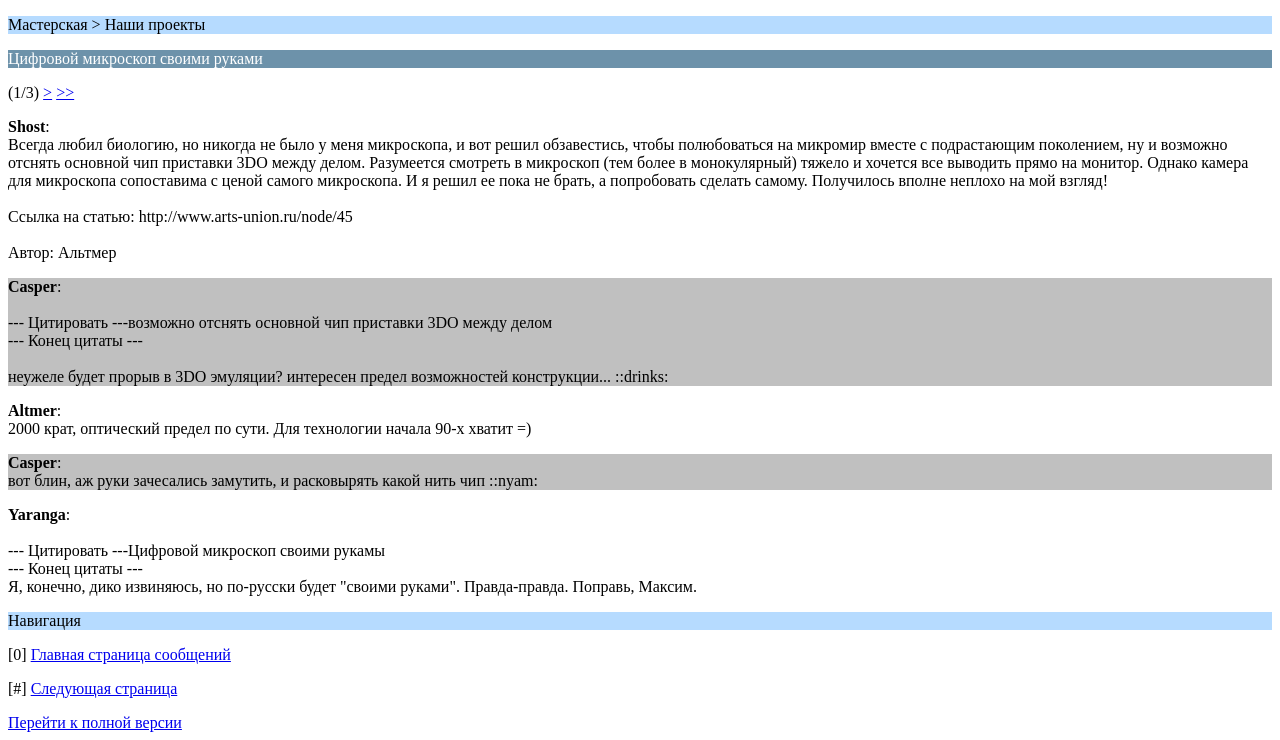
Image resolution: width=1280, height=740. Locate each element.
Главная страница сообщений (131, 654)
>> (65, 92)
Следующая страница (104, 688)
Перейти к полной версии (95, 722)
